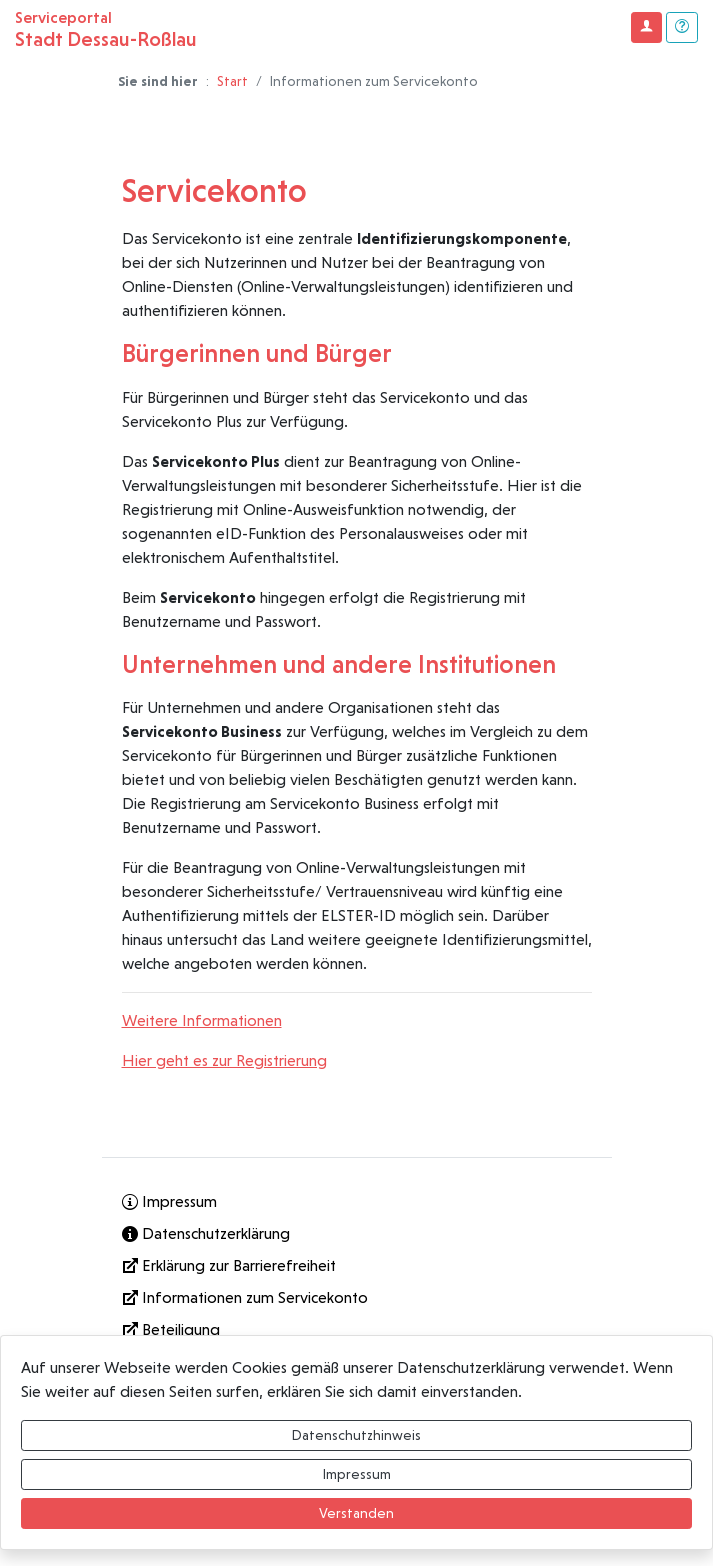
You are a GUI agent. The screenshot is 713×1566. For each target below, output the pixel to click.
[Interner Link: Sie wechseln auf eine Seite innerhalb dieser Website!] (357, 1202)
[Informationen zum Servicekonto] (357, 1298)
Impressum (357, 1474)
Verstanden (356, 1513)
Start (232, 81)
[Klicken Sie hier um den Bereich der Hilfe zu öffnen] (682, 27)
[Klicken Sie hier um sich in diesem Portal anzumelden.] (646, 27)
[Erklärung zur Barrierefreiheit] (357, 1266)
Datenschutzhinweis (356, 1435)
